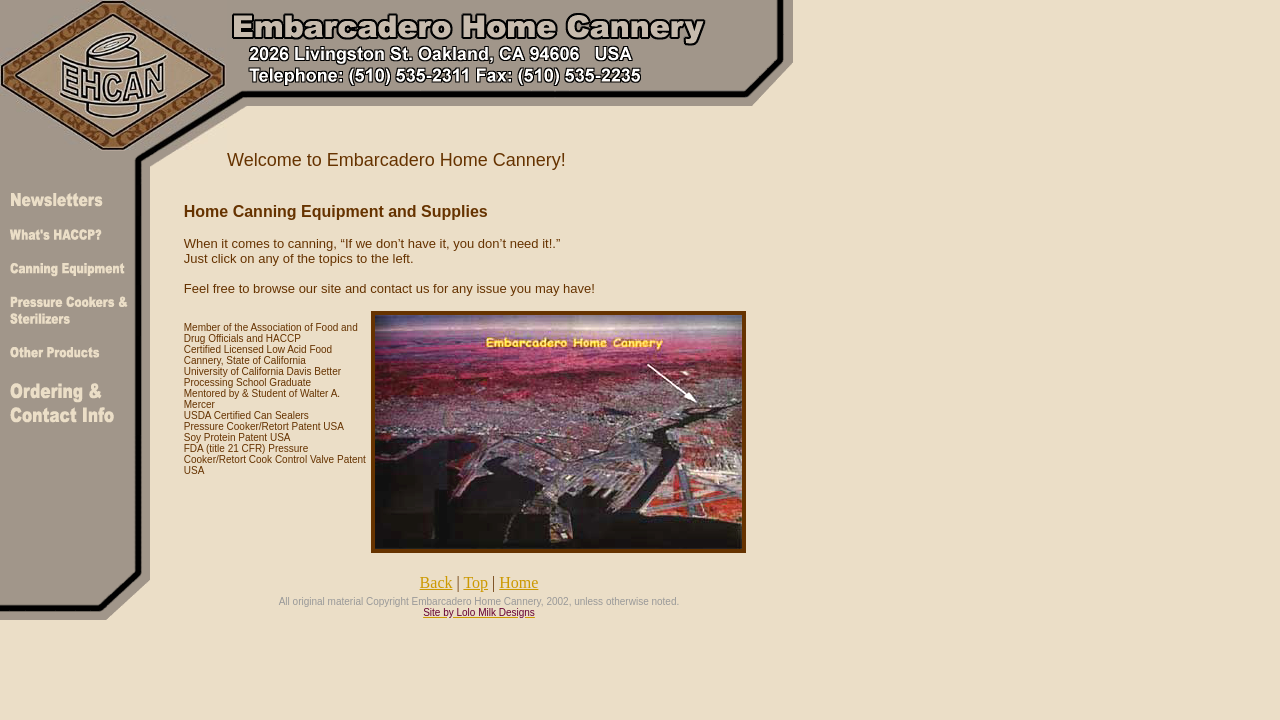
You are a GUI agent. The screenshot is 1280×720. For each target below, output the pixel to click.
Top (475, 582)
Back (436, 582)
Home (518, 582)
